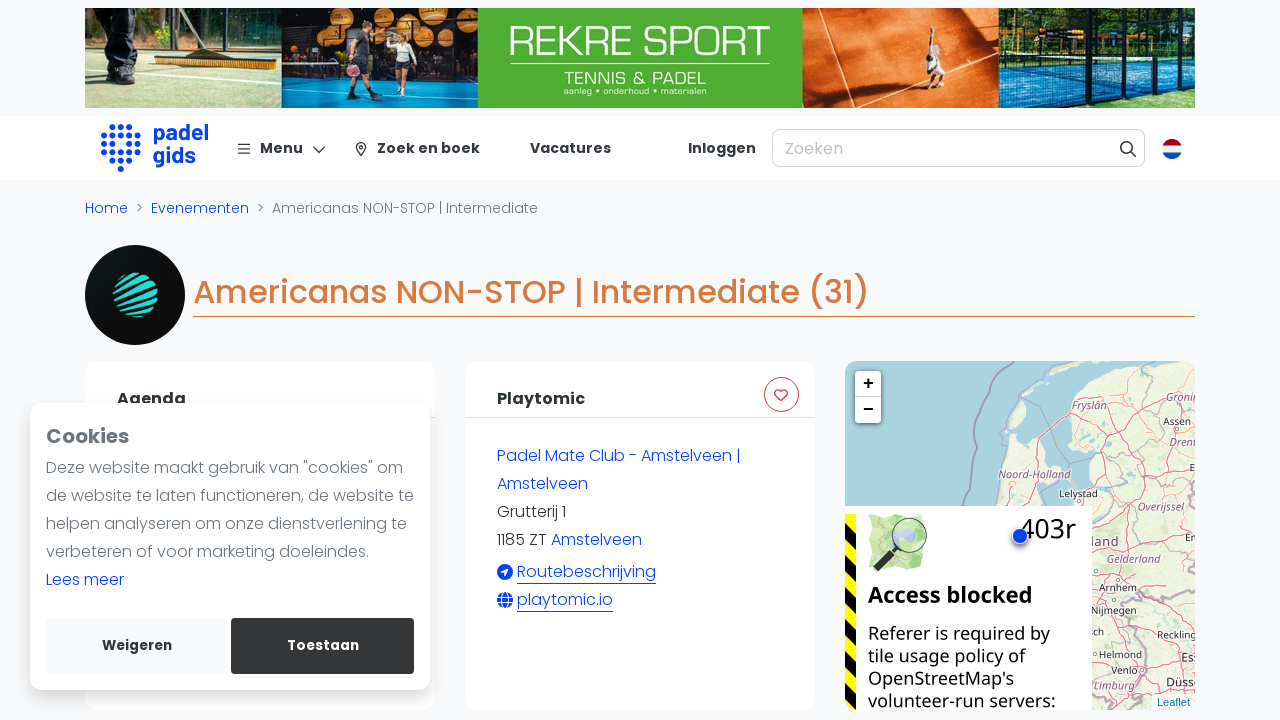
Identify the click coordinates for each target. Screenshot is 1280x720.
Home (106, 208)
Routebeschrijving (586, 571)
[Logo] (154, 148)
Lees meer (85, 579)
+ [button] (868, 384)
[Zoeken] (1128, 148)
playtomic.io (565, 599)
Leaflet (1173, 702)
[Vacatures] (558, 148)
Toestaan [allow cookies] (323, 645)
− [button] (868, 410)
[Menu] (281, 148)
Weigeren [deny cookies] (137, 645)
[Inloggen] (722, 148)
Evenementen (200, 208)
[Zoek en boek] (416, 148)
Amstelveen (596, 539)
